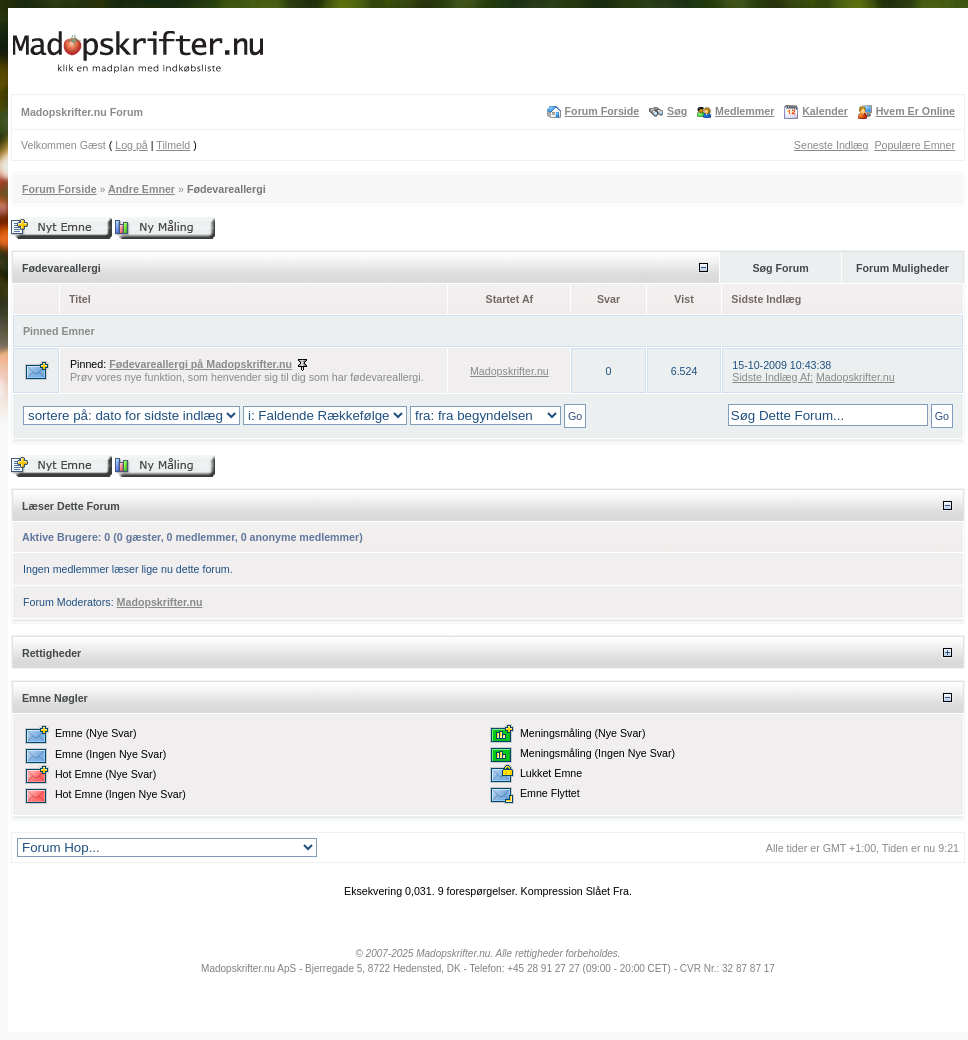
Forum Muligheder (902, 268)
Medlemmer (744, 111)
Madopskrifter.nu (509, 371)
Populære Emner (914, 145)
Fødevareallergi (226, 189)
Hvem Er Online (915, 111)
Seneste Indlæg (831, 145)
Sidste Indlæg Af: (772, 377)
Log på (131, 145)
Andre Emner (141, 189)
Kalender (825, 111)
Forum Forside (602, 111)
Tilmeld (173, 145)
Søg (677, 111)
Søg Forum (780, 268)
